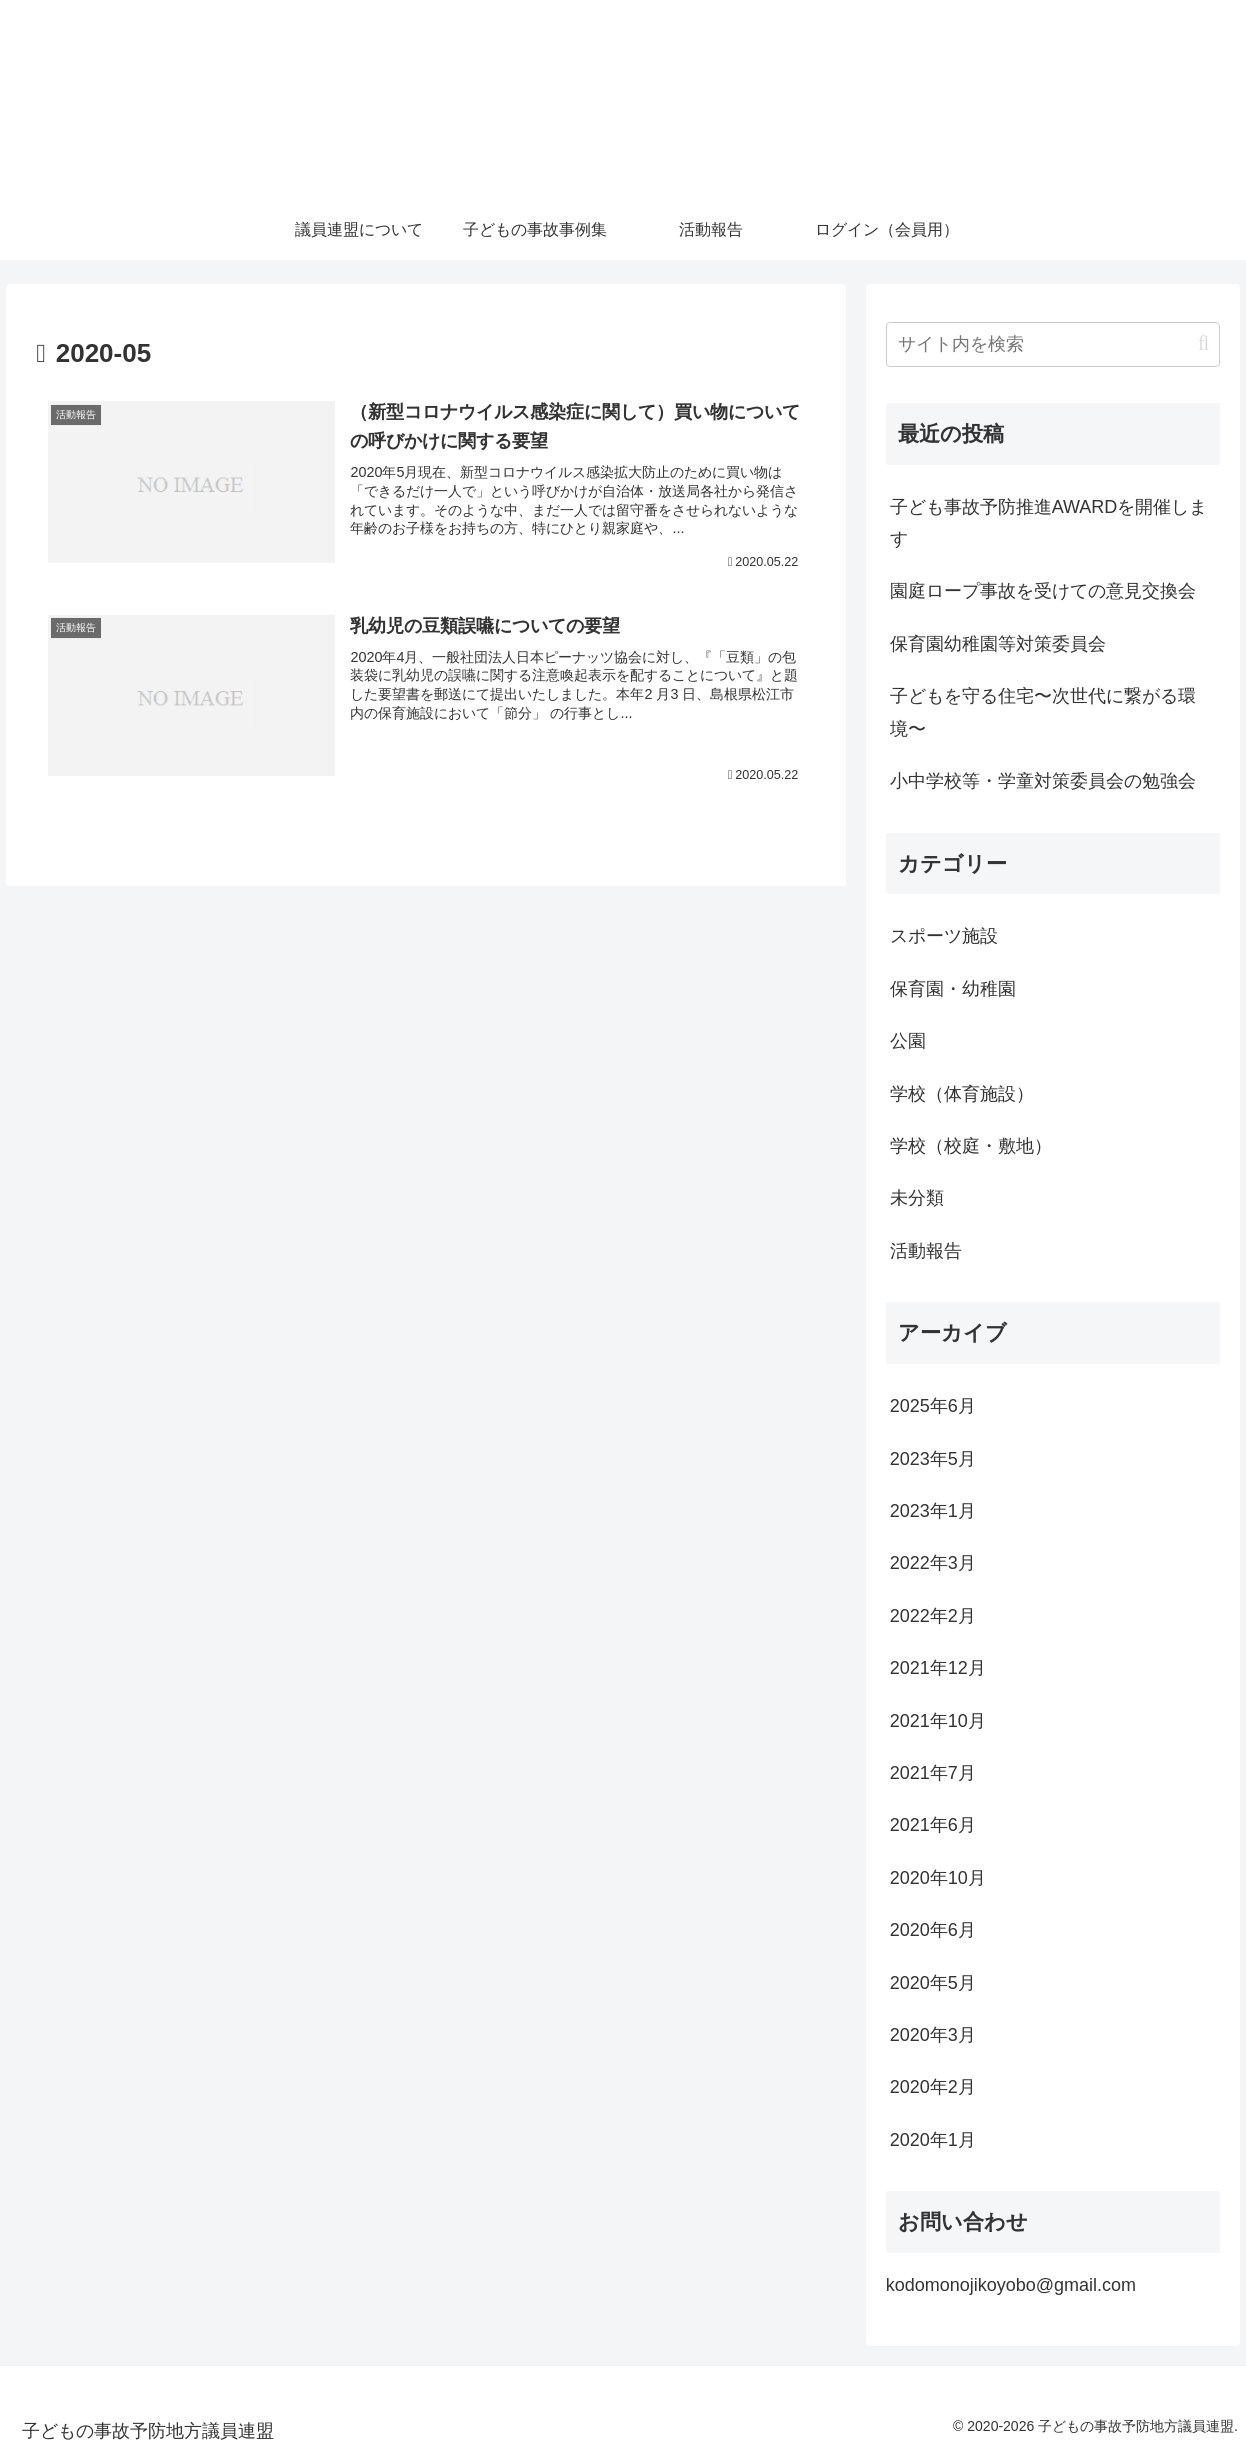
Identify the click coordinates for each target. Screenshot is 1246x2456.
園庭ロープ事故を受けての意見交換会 (1043, 591)
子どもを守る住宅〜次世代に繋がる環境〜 (1043, 712)
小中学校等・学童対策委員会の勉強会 (1043, 781)
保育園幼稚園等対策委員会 (998, 644)
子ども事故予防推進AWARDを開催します (1049, 523)
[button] (1203, 343)
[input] (1053, 344)
